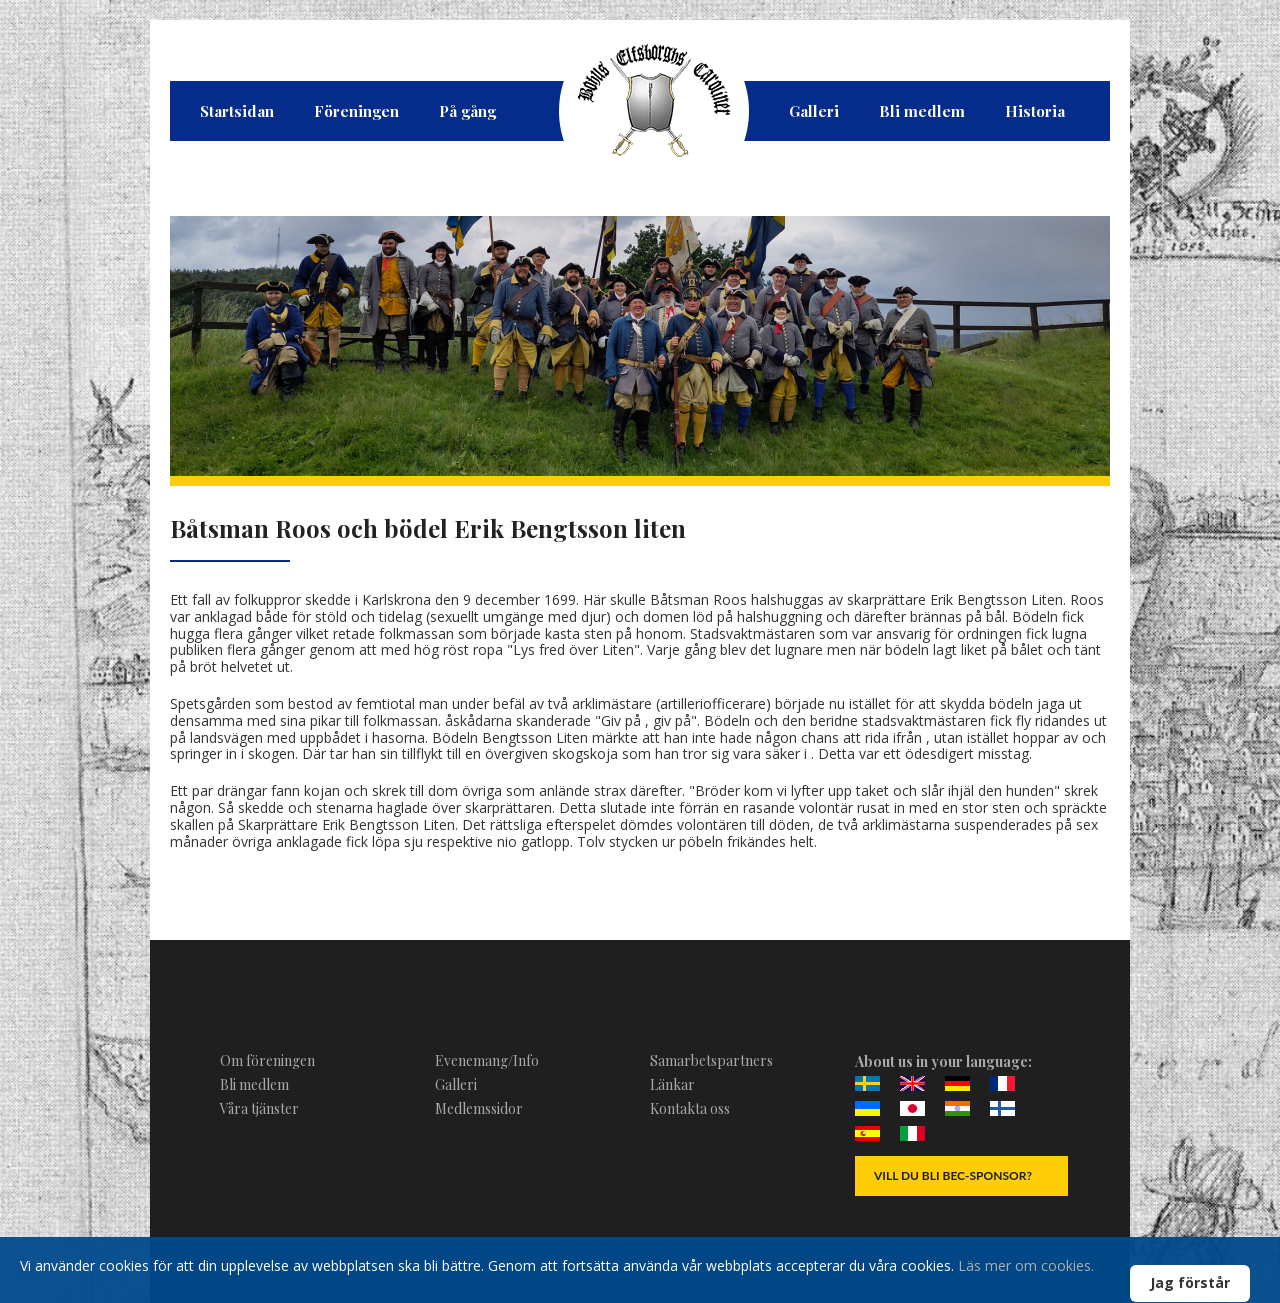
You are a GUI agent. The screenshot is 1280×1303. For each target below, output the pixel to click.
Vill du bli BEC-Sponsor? (953, 1175)
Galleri (814, 111)
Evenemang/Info (487, 1060)
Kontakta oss (690, 1108)
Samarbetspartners (711, 1060)
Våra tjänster (259, 1108)
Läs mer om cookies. (1026, 1265)
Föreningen (356, 111)
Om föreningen (267, 1060)
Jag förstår (1190, 1282)
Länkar (672, 1084)
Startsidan (237, 111)
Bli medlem (922, 111)
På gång (467, 111)
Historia (1035, 111)
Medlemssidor (479, 1108)
